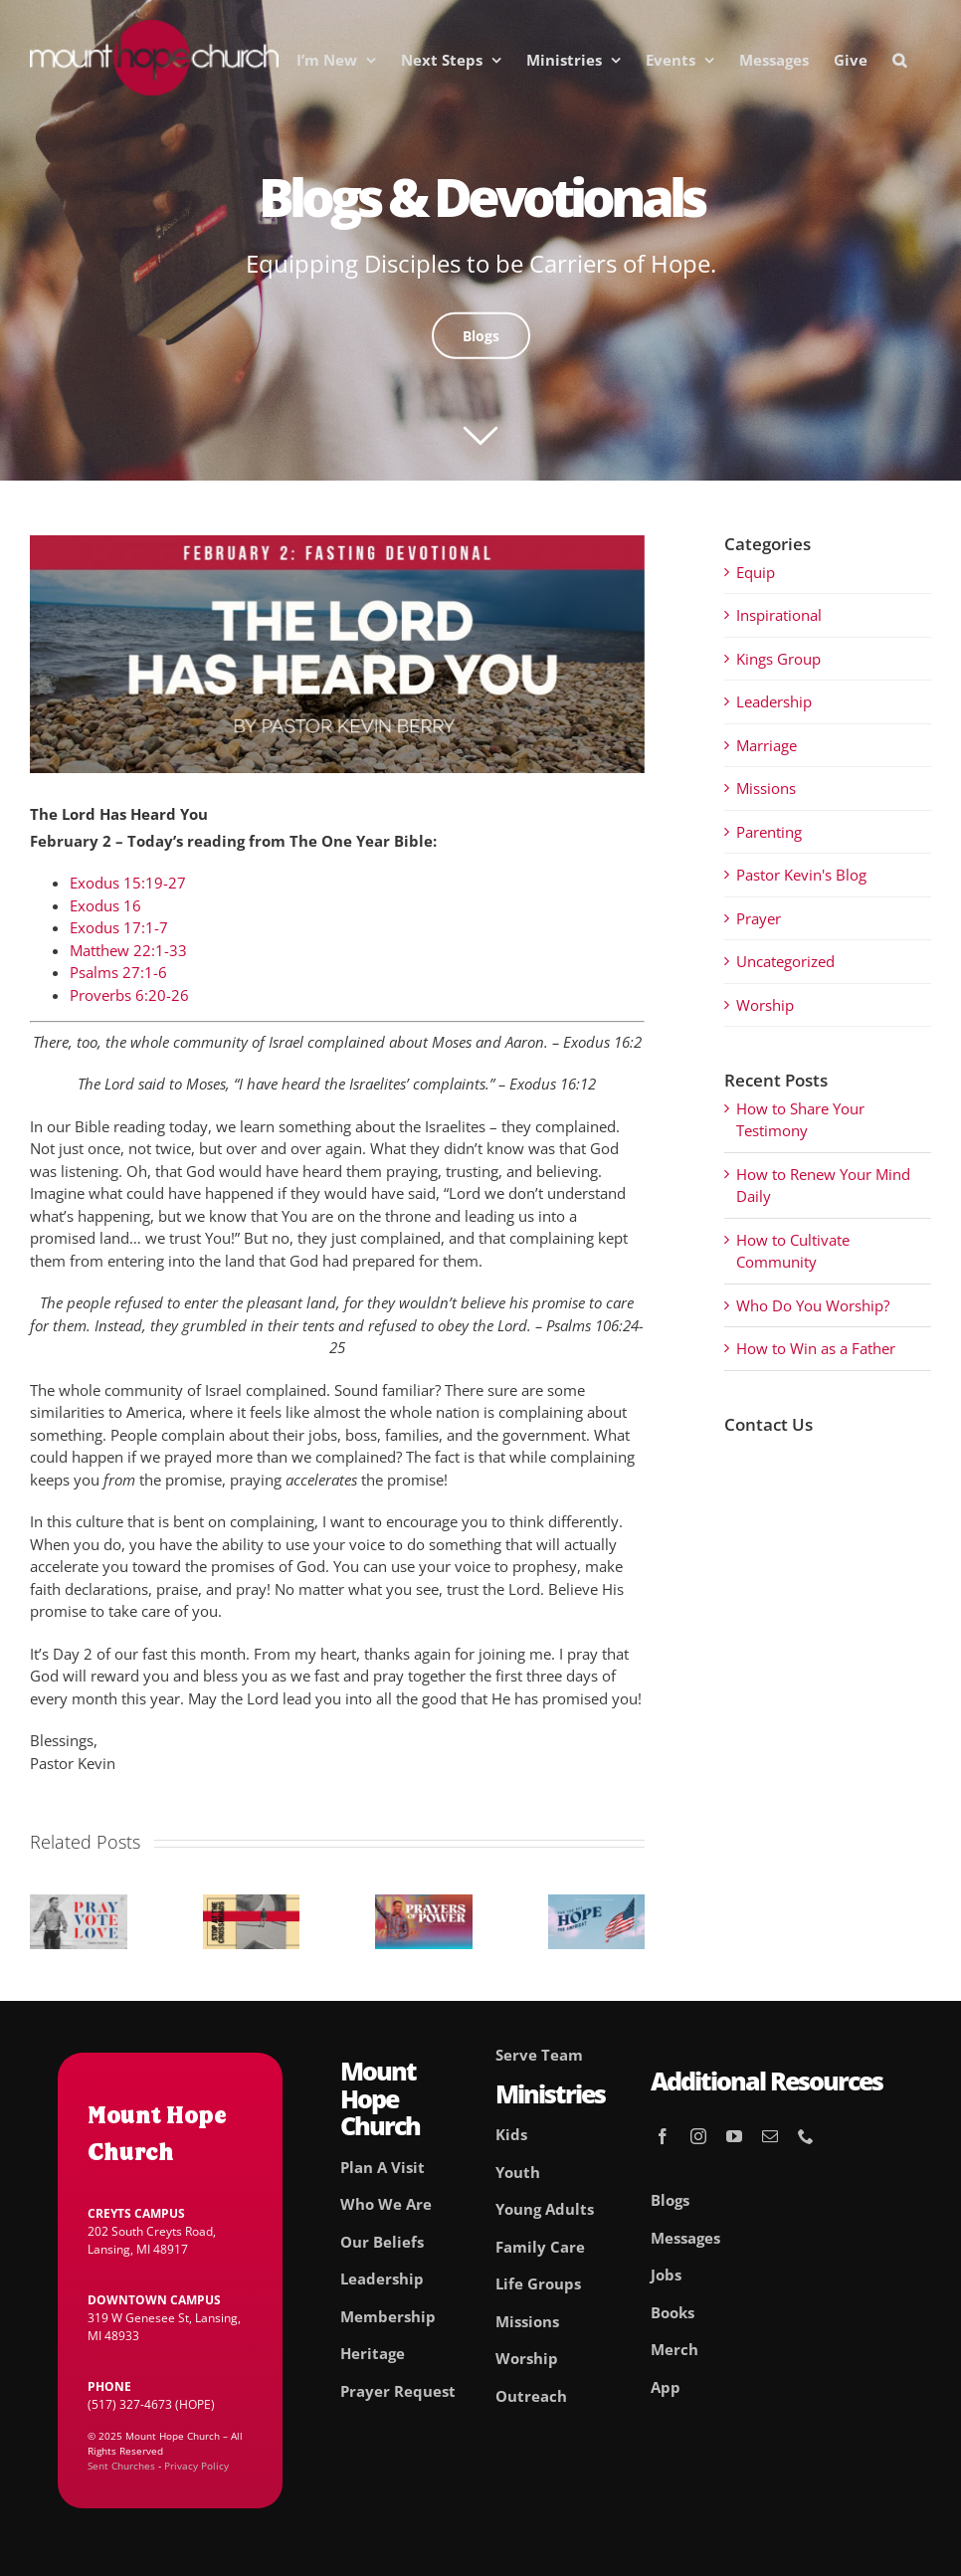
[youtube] (734, 2136)
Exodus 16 (105, 905)
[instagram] (698, 2136)
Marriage (766, 745)
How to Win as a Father (815, 1348)
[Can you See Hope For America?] (597, 1904)
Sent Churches (121, 2466)
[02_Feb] (337, 654)
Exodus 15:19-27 (128, 882)
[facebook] (663, 2136)
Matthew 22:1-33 (128, 950)
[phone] (806, 2136)
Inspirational (779, 615)
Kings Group (778, 659)
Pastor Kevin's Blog (801, 875)
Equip (755, 572)
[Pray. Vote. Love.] (78, 1904)
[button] (899, 59)
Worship (765, 1005)
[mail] (770, 2136)
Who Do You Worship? (812, 1305)
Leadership (774, 701)
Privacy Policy (196, 2466)
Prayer (758, 918)
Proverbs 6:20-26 (129, 995)
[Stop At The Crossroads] (251, 1904)
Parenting (769, 832)
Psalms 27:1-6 (118, 972)
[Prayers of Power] (424, 1904)
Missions (766, 788)
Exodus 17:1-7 (119, 927)
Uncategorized (785, 961)
